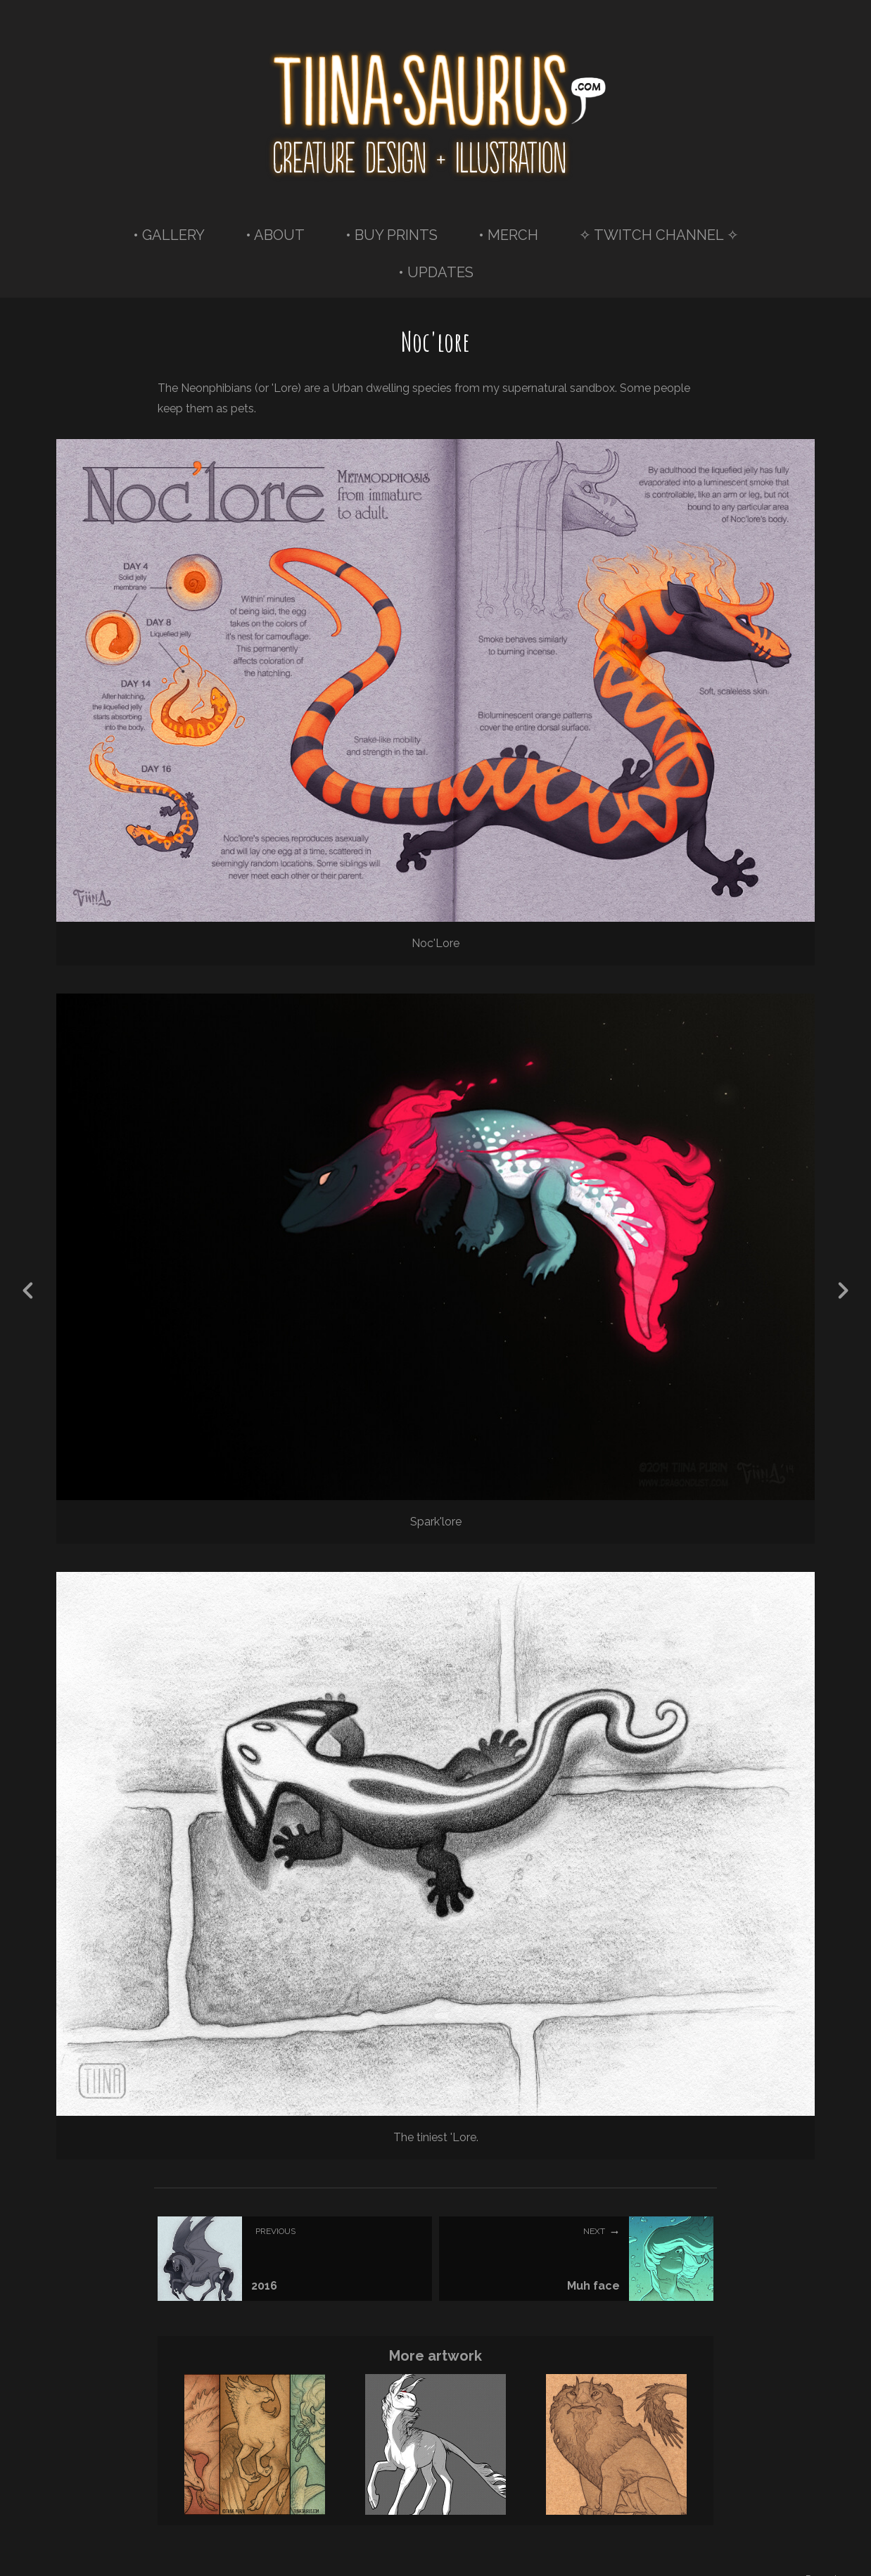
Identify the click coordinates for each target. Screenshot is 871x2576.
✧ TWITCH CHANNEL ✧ (659, 235)
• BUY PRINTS (391, 235)
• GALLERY (169, 235)
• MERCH (508, 235)
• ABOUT (275, 235)
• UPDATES (435, 272)
